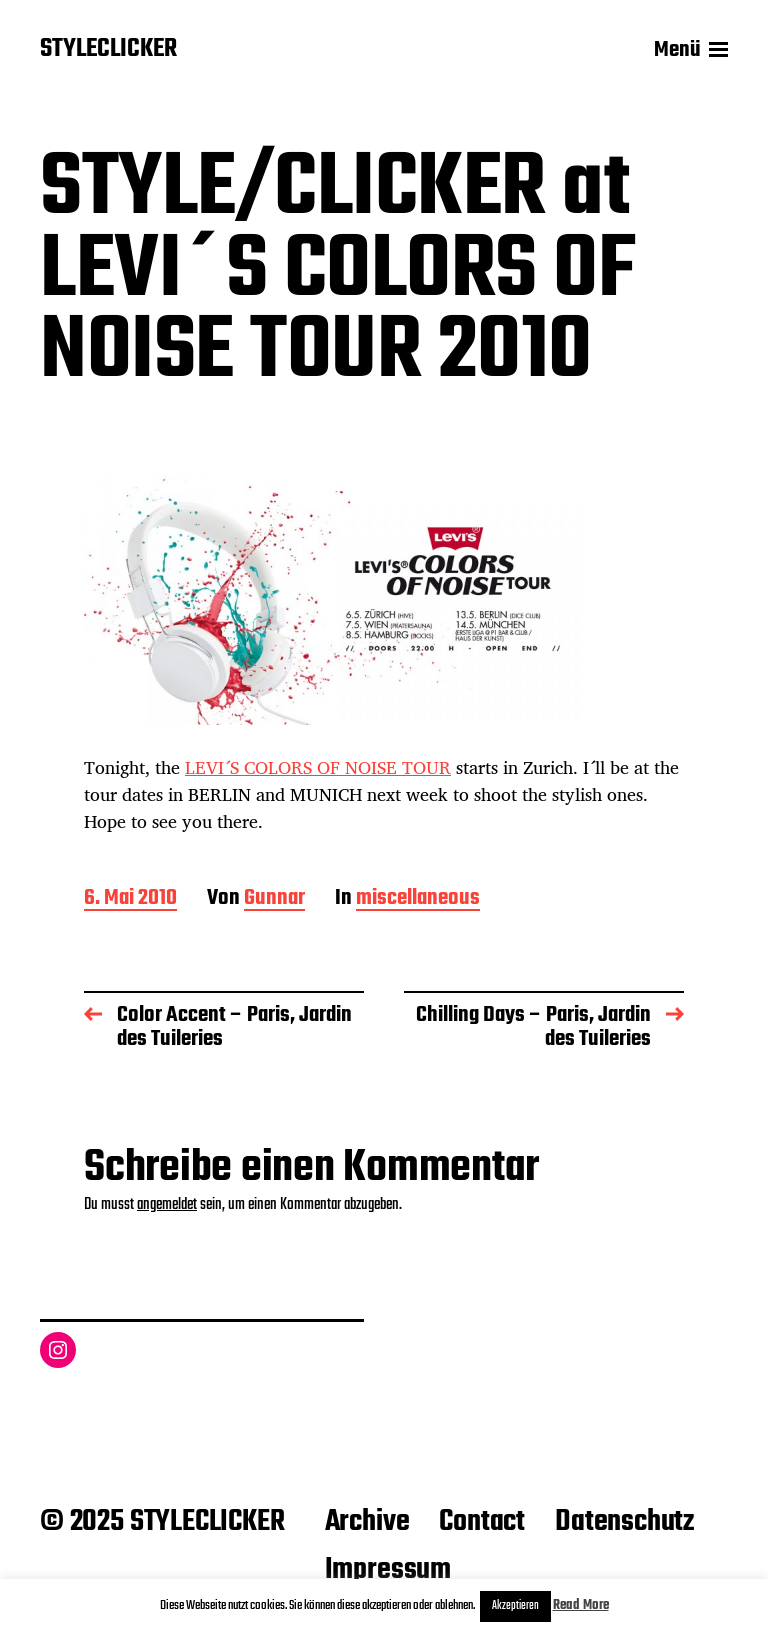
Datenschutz (624, 1522)
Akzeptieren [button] (515, 1606)
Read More (581, 1605)
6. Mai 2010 (130, 899)
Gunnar (274, 899)
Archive (367, 1522)
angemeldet (167, 1205)
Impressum (388, 1570)
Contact (482, 1522)
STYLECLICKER (108, 50)
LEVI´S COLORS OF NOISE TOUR (318, 767)
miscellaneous (418, 899)
